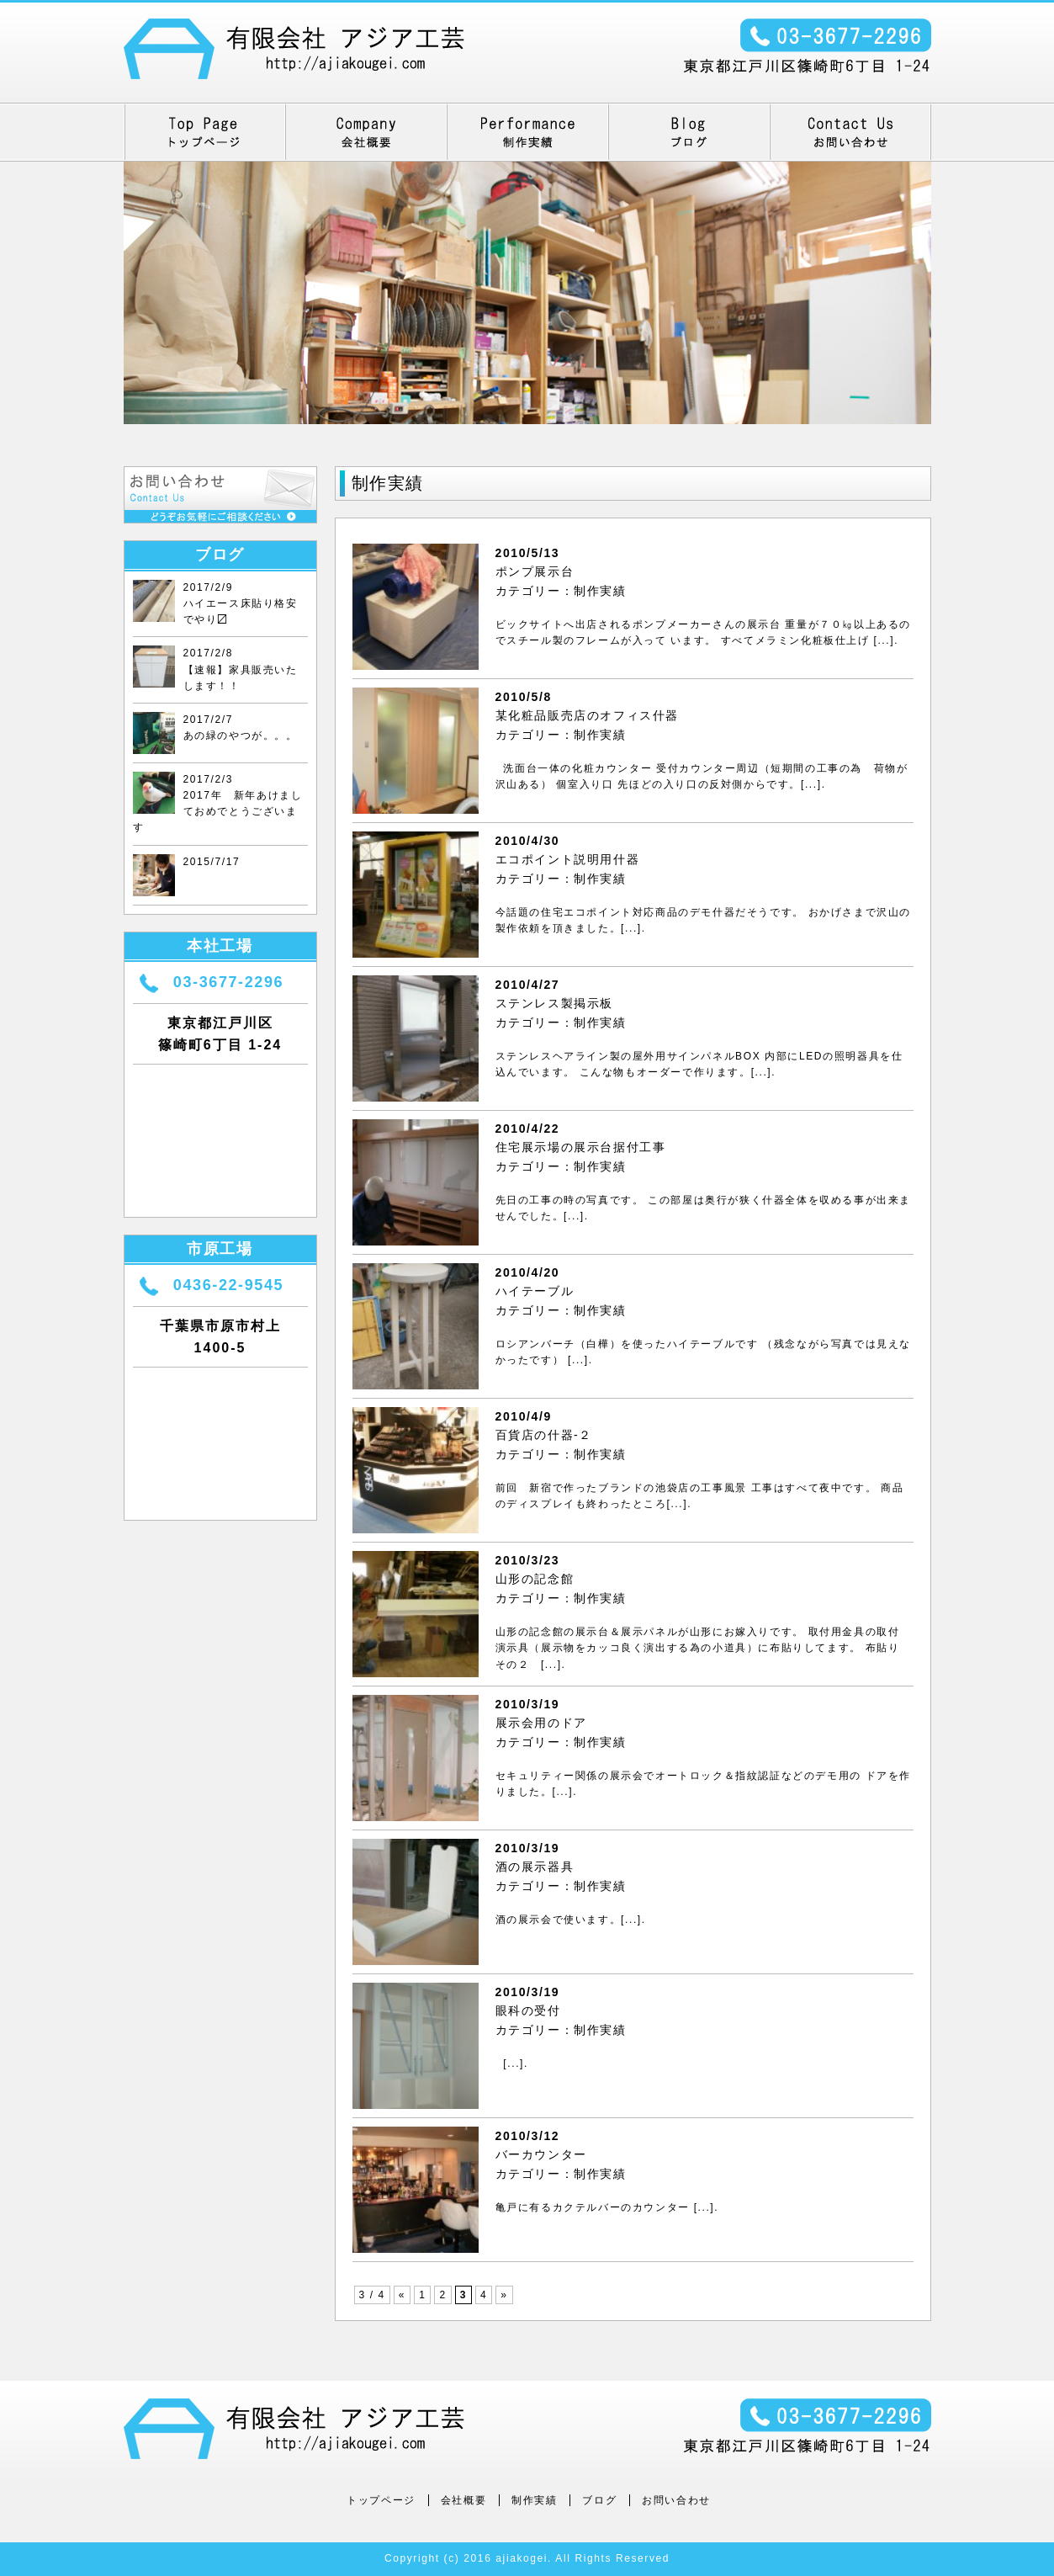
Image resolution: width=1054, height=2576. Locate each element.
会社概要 (463, 2500)
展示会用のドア (541, 1722)
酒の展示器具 (535, 1866)
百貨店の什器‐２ (543, 1435)
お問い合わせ (676, 2500)
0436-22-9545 (228, 1285)
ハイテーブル (535, 1291)
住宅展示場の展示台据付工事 (580, 1147)
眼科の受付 (528, 2010)
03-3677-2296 (228, 982)
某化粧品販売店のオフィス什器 (587, 715)
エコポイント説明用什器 (567, 859)
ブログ (599, 2500)
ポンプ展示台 (535, 571)
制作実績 (600, 591)
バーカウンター (541, 2154)
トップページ (381, 2500)
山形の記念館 (535, 1578)
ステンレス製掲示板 (554, 1003)
